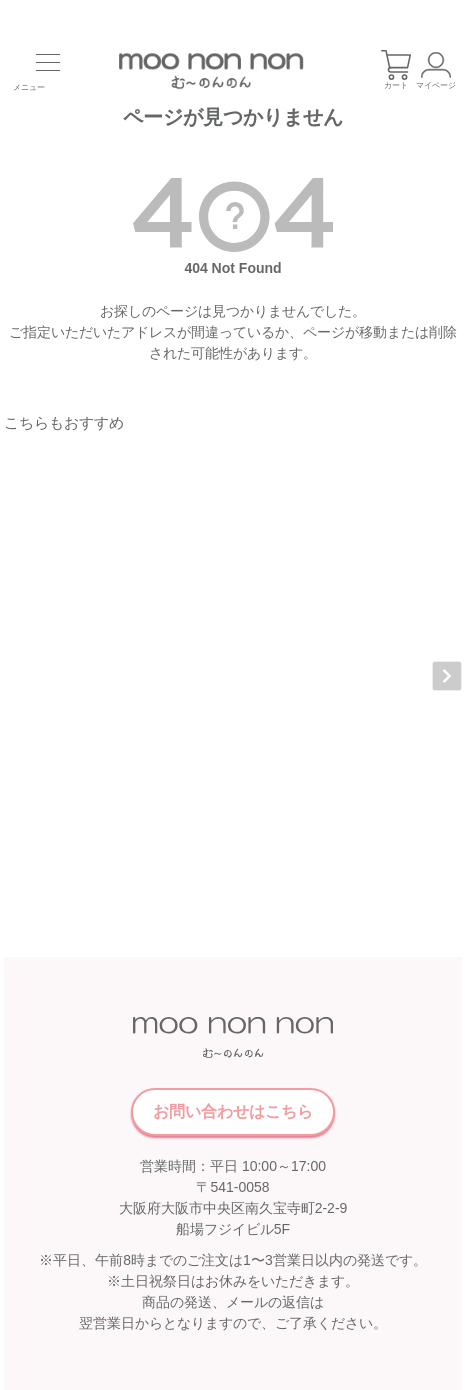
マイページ (436, 70)
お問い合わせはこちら (233, 1031)
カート (396, 70)
